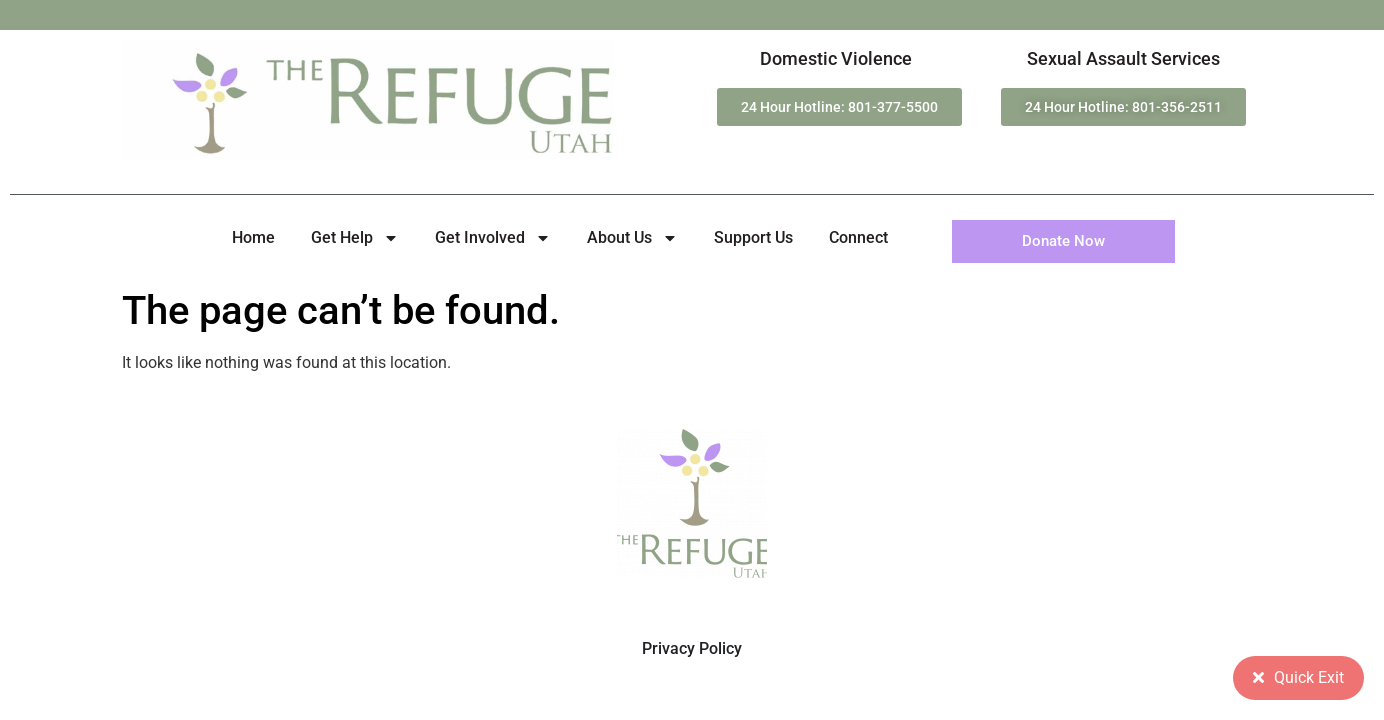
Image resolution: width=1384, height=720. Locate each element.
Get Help (355, 238)
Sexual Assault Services (1123, 58)
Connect (858, 237)
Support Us (753, 237)
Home (253, 237)
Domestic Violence (836, 58)
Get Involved (493, 238)
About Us (632, 238)
